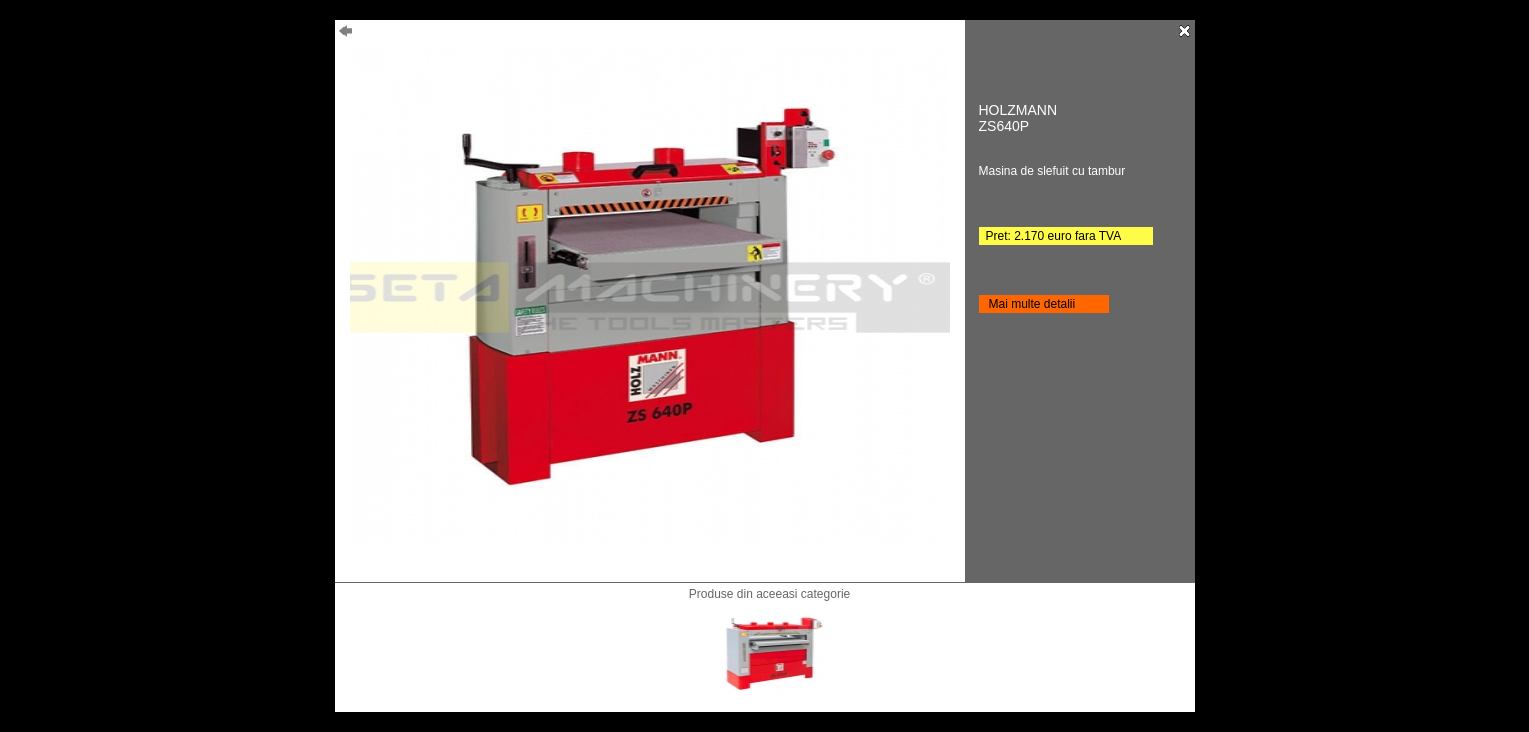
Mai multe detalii (1032, 304)
